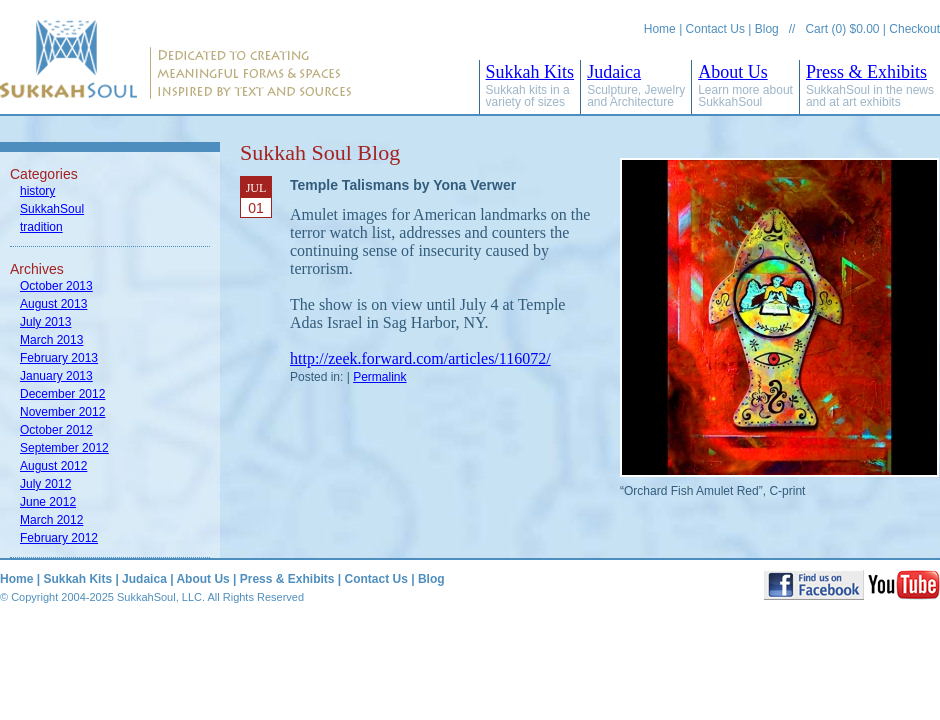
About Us (745, 85)
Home (660, 29)
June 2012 (48, 502)
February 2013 (59, 358)
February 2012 (59, 538)
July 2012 (45, 484)
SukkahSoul (52, 209)
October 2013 (56, 286)
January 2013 (56, 376)
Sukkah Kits (530, 85)
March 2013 (51, 340)
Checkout (914, 29)
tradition (41, 227)
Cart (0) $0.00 (842, 29)
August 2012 (53, 466)
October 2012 (56, 430)
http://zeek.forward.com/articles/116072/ (420, 358)
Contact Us (715, 29)
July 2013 (45, 322)
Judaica (636, 85)
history (37, 191)
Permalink (379, 377)
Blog (767, 29)
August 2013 (53, 304)
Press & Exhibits (870, 85)
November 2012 (62, 412)
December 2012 (62, 394)
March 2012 (51, 520)
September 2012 (64, 448)
